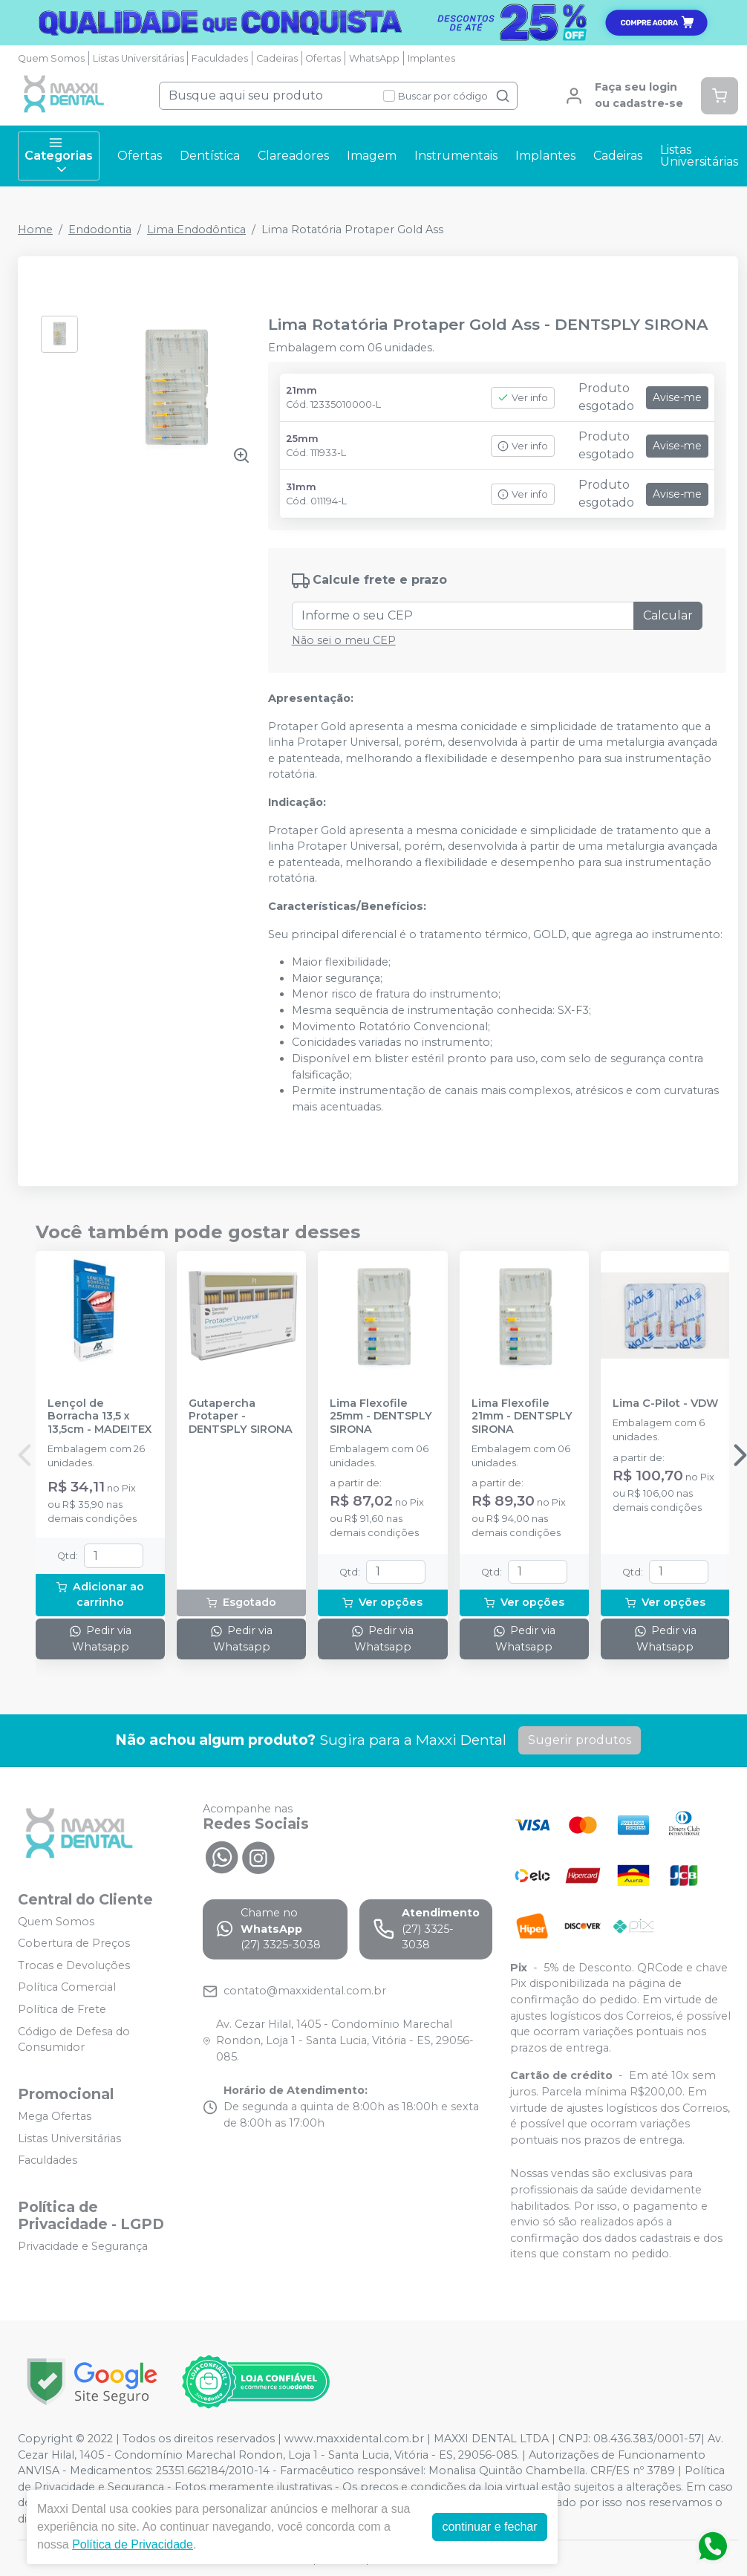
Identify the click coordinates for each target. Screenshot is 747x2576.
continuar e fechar (489, 2526)
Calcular (668, 615)
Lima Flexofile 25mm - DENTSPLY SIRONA (381, 1416)
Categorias (59, 156)
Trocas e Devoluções (74, 1965)
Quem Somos (51, 58)
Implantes (431, 58)
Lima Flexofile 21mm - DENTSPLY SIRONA (522, 1416)
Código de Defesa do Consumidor (74, 2040)
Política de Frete (62, 2009)
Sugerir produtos (579, 1740)
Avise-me (677, 397)
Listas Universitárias (138, 58)
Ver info (523, 397)
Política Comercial (67, 1987)
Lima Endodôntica (196, 229)
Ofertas (323, 58)
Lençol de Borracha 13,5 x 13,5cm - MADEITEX (99, 1416)
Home (35, 229)
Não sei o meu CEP (344, 640)
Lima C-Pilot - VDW (665, 1403)
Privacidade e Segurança (83, 2246)
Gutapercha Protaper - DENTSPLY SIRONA (241, 1416)
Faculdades (220, 58)
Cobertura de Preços (74, 1943)
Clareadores (293, 156)
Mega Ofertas (54, 2116)
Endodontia (99, 229)
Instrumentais (456, 156)
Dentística (210, 156)
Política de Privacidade (132, 2544)
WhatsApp (374, 58)
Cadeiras (277, 58)
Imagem (372, 156)
